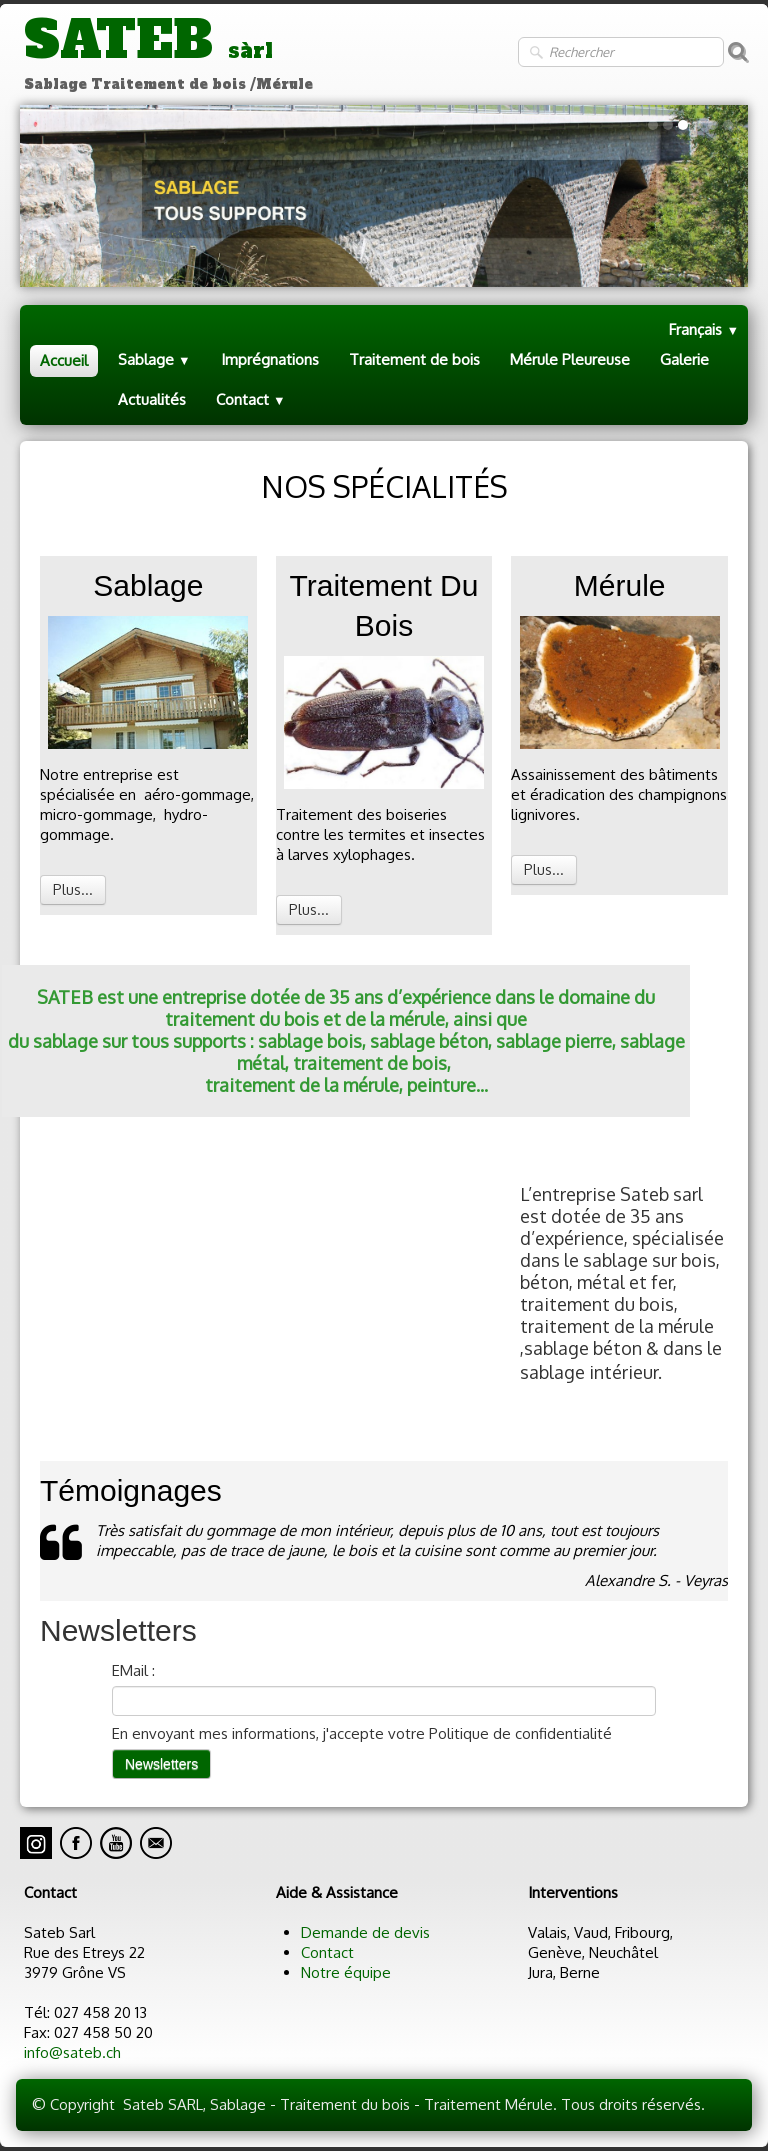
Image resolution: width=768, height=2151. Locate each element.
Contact (251, 399)
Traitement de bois (414, 359)
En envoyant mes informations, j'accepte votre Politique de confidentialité (362, 1733)
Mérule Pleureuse (570, 359)
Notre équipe (346, 1972)
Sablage (154, 359)
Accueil (64, 360)
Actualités (152, 399)
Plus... (73, 889)
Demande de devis (365, 1932)
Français (704, 329)
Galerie (684, 359)
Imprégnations (270, 359)
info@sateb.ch (72, 2052)
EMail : (133, 1670)
